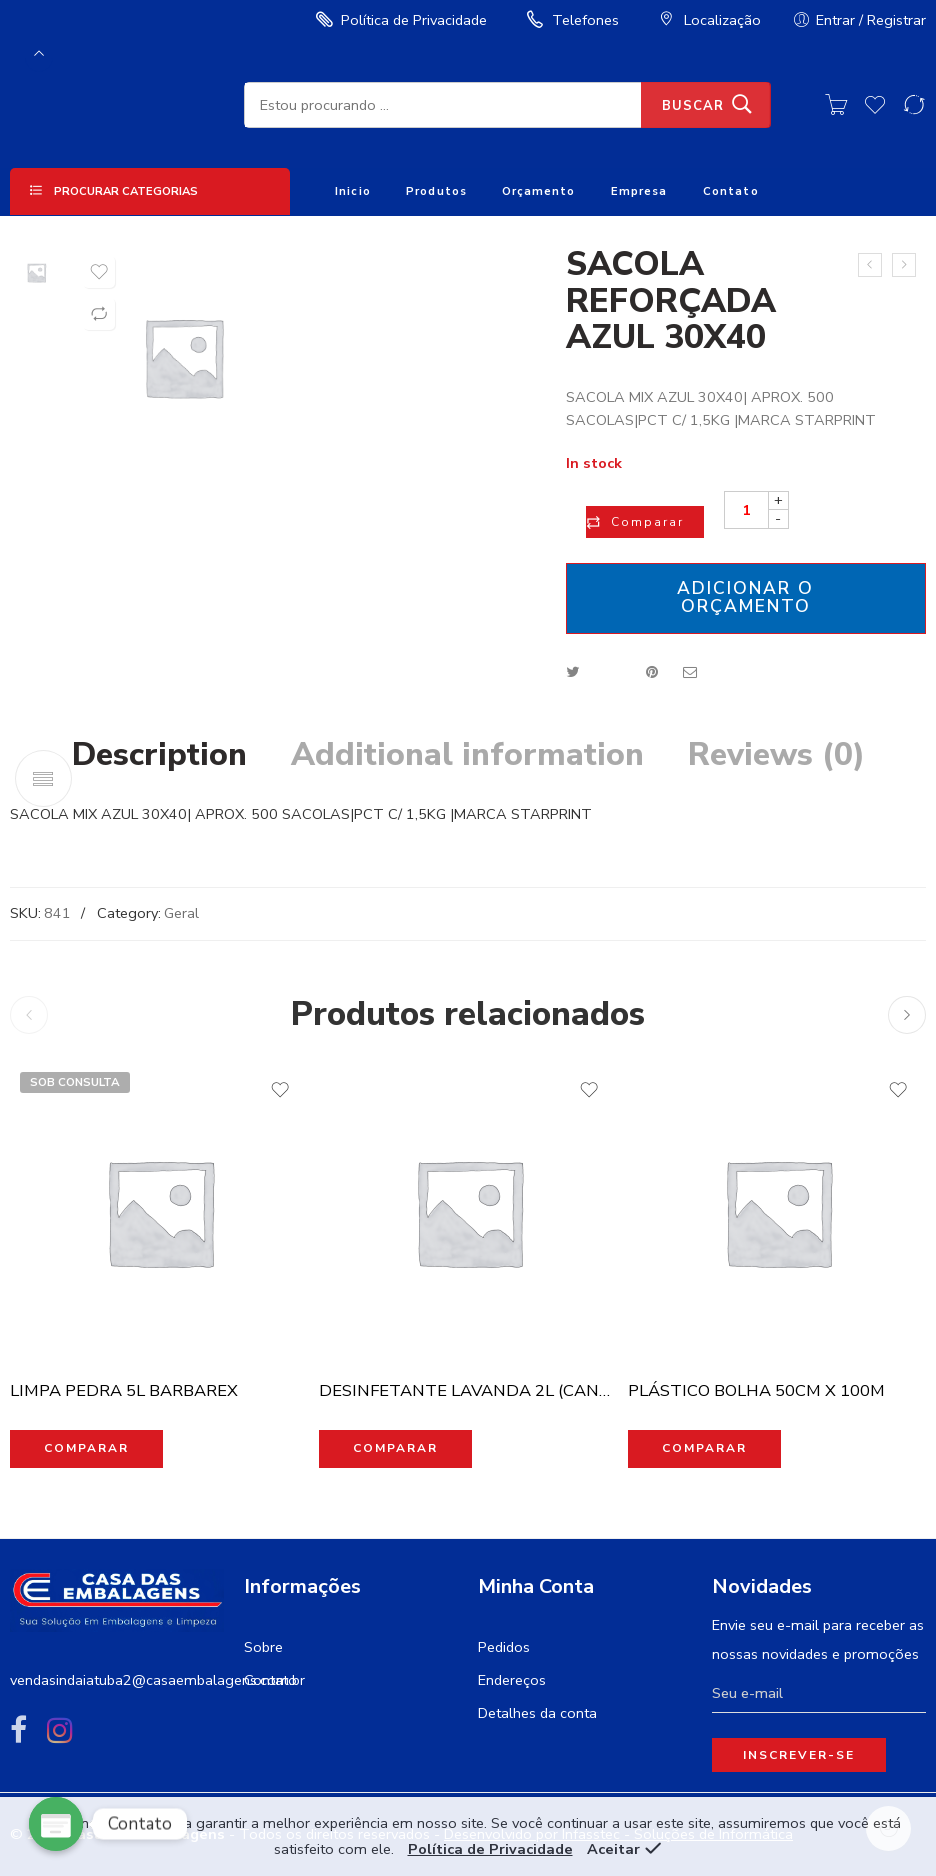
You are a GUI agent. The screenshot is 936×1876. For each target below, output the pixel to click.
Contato (731, 191)
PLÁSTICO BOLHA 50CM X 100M (756, 1390)
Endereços (512, 1680)
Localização (707, 20)
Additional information (467, 755)
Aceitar (613, 1849)
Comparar (647, 522)
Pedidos (504, 1647)
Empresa (639, 191)
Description (159, 755)
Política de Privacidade (399, 20)
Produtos (436, 191)
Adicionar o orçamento (745, 596)
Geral (181, 913)
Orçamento (538, 191)
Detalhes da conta (537, 1713)
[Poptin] (56, 1824)
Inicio (353, 191)
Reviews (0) (776, 755)
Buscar (693, 106)
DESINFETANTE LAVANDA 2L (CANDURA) (468, 1390)
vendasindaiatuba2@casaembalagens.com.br (157, 1680)
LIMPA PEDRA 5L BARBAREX (124, 1390)
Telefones (570, 20)
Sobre (263, 1647)
